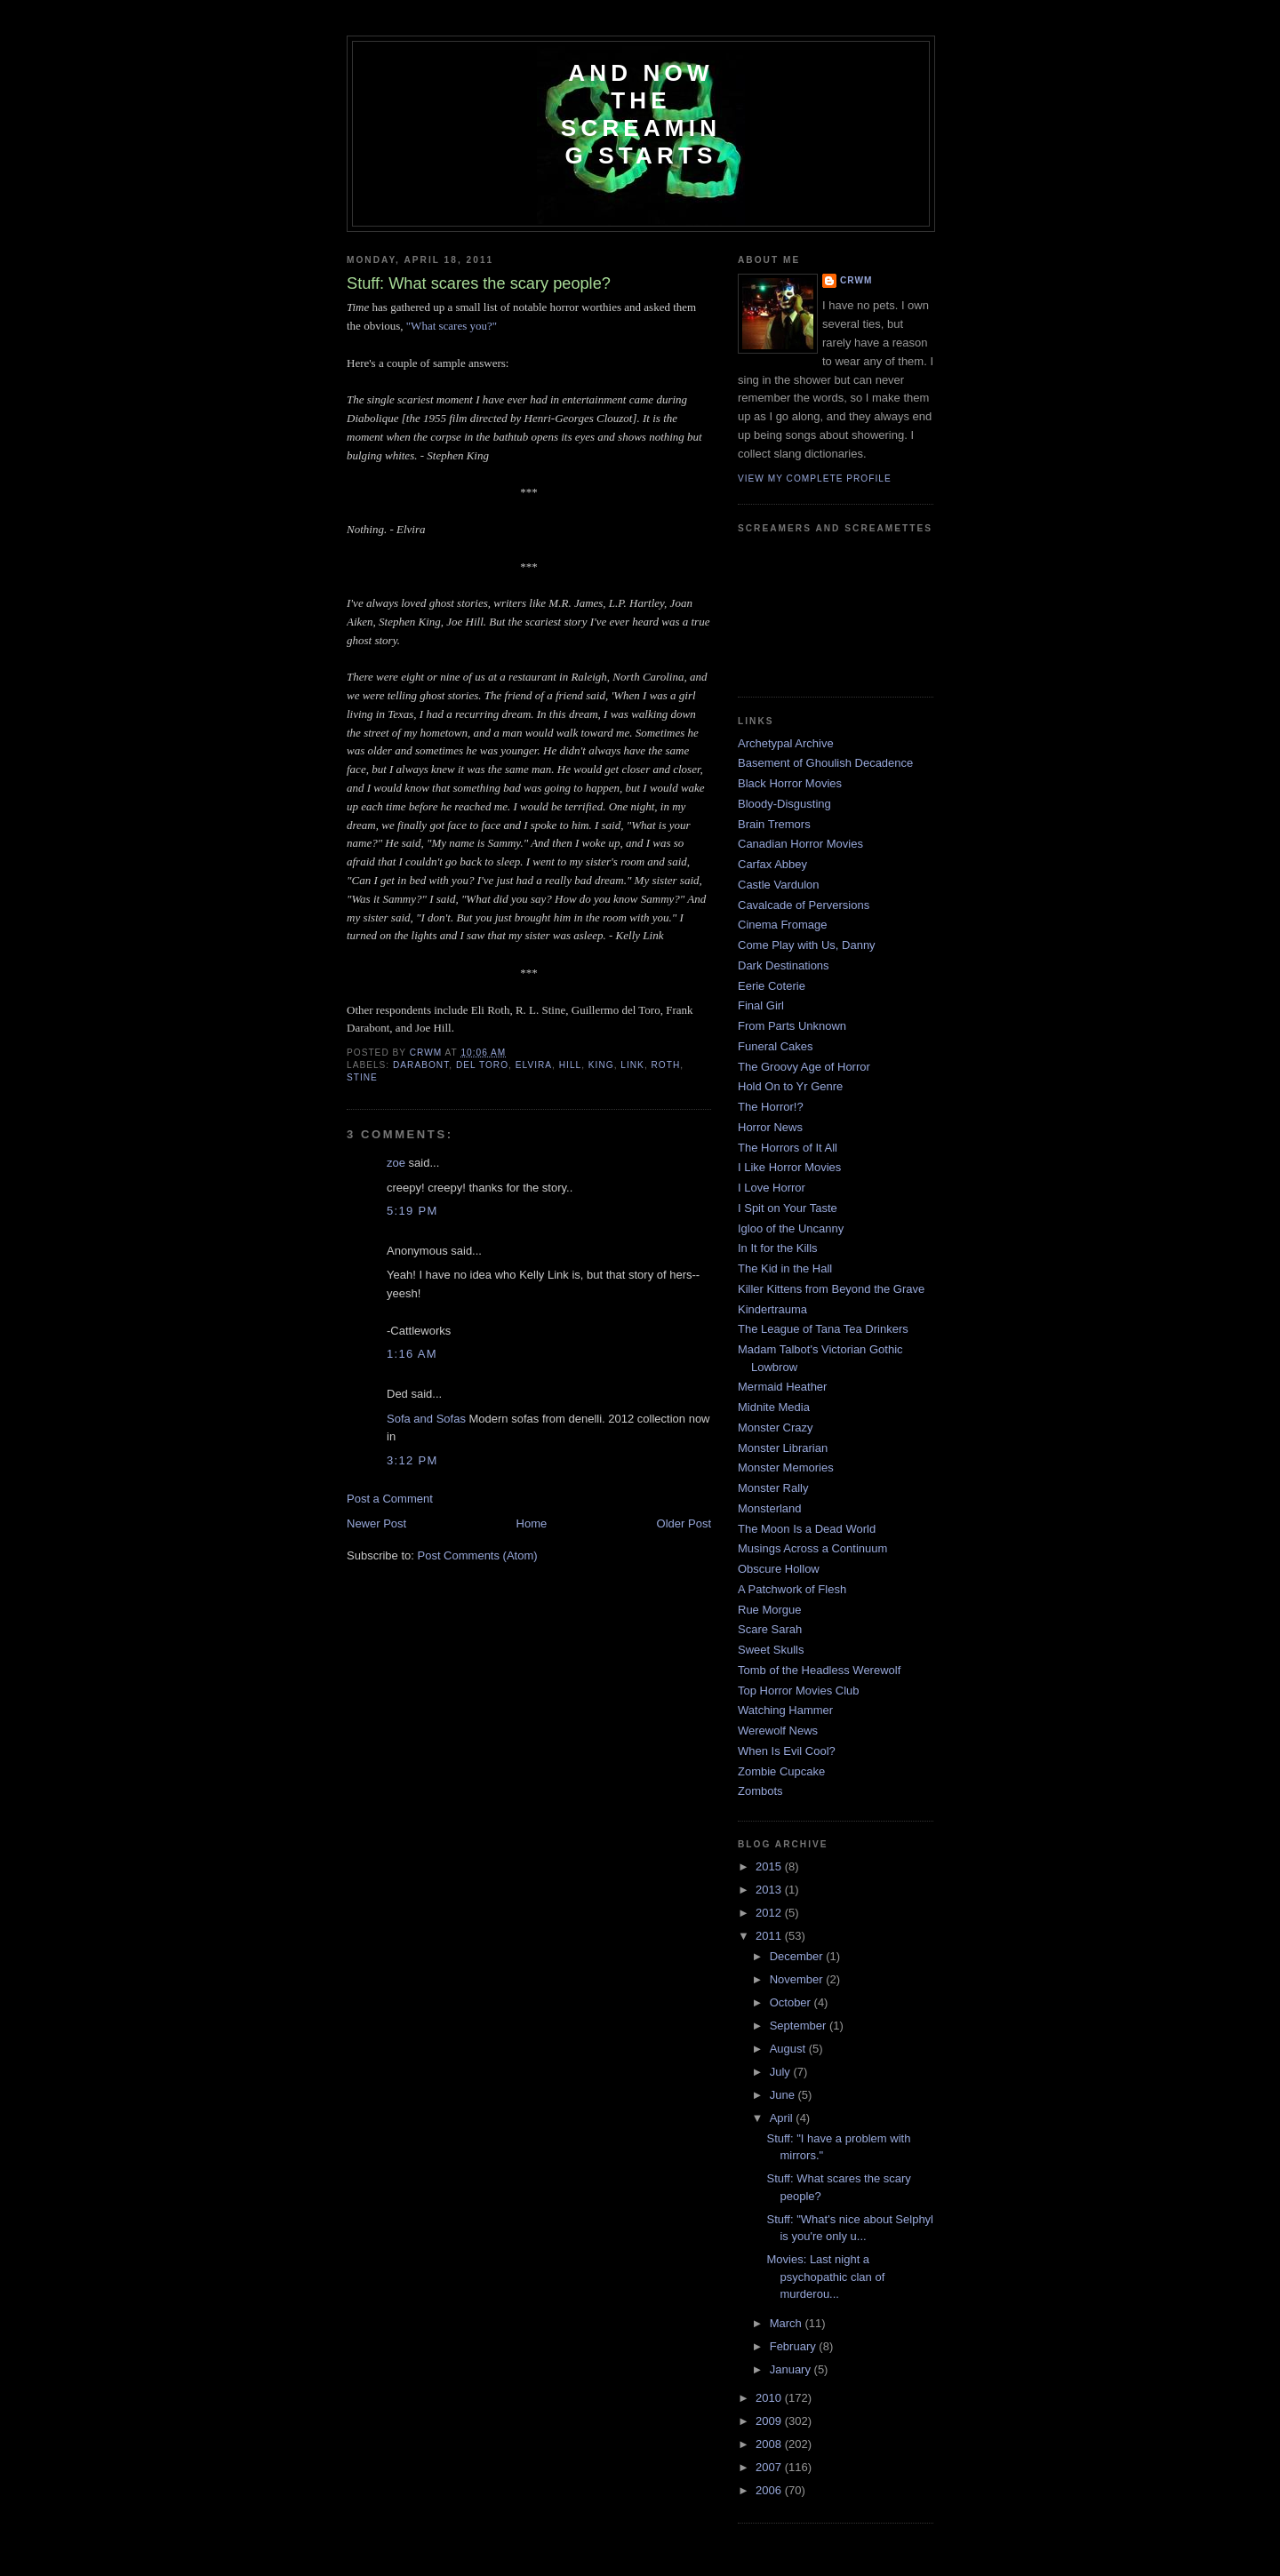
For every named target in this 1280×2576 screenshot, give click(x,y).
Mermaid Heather (782, 1386)
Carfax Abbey (772, 864)
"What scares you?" (451, 325)
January (792, 2369)
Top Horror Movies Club (799, 1690)
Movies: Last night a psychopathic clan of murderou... (825, 2277)
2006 (770, 2490)
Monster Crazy (775, 1427)
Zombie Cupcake (781, 1771)
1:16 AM (412, 1353)
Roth (666, 1065)
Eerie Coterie (771, 986)
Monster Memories (786, 1467)
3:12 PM (412, 1460)
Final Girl (761, 1005)
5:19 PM (412, 1210)
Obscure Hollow (779, 1568)
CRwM (856, 280)
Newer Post (376, 1523)
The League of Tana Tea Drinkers (823, 1329)
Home (532, 1523)
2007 (770, 2467)
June (784, 2094)
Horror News (770, 1127)
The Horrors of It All (787, 1147)
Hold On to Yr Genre (790, 1086)
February (795, 2346)
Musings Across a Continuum (812, 1548)
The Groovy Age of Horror (804, 1066)
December (798, 1956)
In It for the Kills (778, 1248)
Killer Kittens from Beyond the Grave (831, 1289)
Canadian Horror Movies (800, 843)
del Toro (482, 1065)
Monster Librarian (783, 1448)
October (792, 2002)
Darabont (421, 1065)
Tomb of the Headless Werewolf (819, 1670)
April (783, 2118)
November (798, 1979)
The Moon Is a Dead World (807, 1528)
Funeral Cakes (775, 1046)
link (632, 1065)
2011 (770, 1935)
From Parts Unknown (792, 1026)
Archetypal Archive (786, 743)
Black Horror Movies (790, 783)
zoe (396, 1162)
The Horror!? (771, 1106)
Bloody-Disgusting (784, 803)
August (789, 2048)
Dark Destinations (783, 965)
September (799, 2025)
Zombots (760, 1791)
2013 (770, 1889)
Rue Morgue (770, 1609)
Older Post (684, 1523)
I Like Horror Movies (789, 1167)
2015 (770, 1866)
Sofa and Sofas (426, 1418)
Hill (570, 1065)
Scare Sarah (770, 1629)
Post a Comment (390, 1498)
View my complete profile (815, 478)
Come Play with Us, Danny (807, 945)
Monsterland (770, 1508)
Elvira (534, 1065)
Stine (362, 1077)
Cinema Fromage (782, 924)
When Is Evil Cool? (787, 1751)
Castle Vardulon (779, 884)
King (601, 1065)
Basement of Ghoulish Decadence (825, 763)
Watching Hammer (785, 1710)
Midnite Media (774, 1407)
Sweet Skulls (771, 1649)
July (782, 2071)
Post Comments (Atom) (478, 1555)
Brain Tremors (774, 824)
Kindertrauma (772, 1309)
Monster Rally (773, 1488)
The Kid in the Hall (785, 1268)
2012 (770, 1912)
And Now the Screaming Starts (641, 114)
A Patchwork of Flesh (792, 1589)
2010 (770, 2398)
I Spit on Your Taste (787, 1208)
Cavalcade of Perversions (803, 905)
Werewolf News (778, 1730)
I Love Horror (771, 1187)
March (787, 2323)
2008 (770, 2444)
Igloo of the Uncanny (791, 1228)
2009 (770, 2421)
